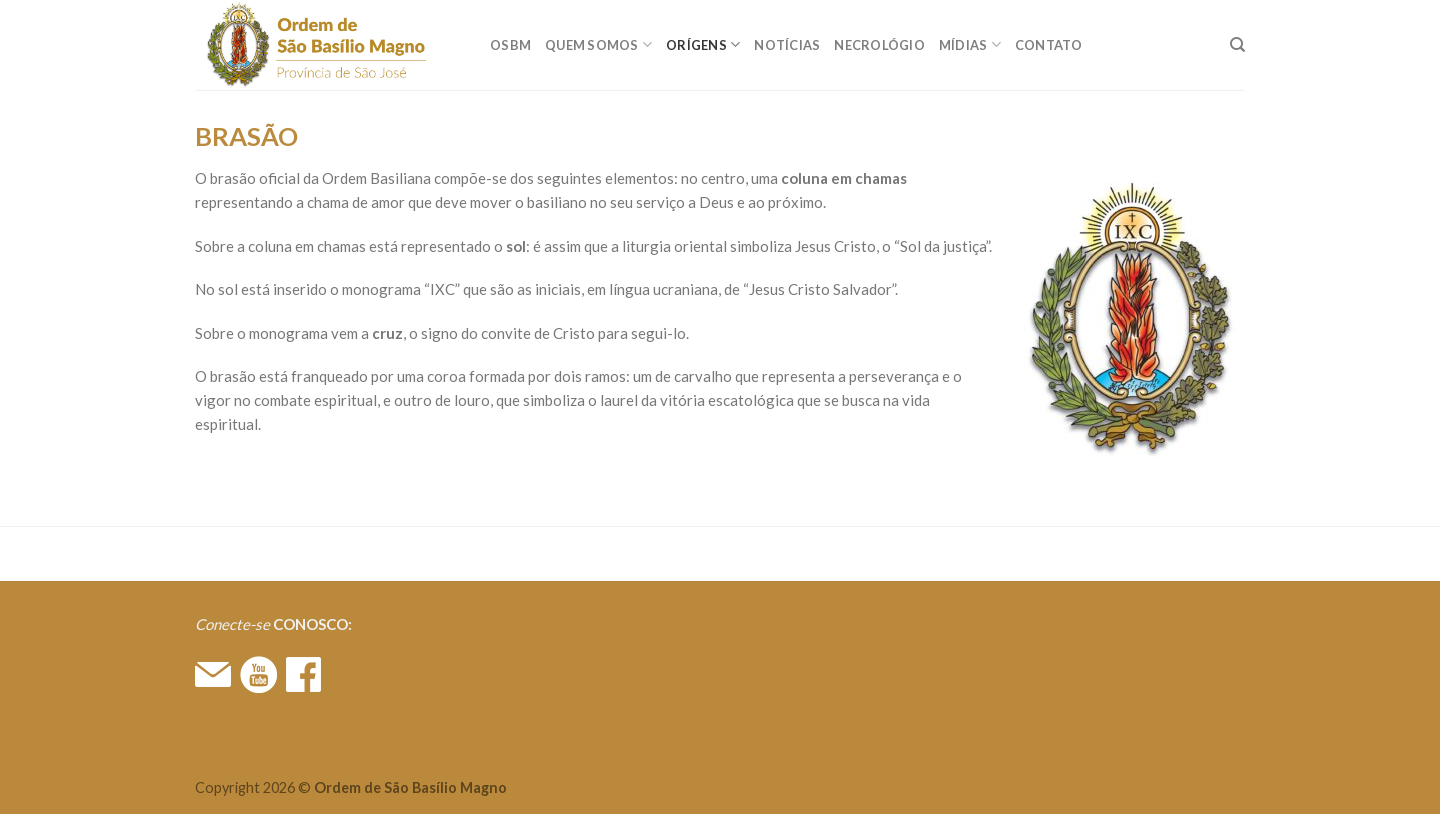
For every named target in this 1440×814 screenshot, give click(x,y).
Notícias (787, 45)
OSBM (510, 45)
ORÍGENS (703, 44)
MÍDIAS (970, 44)
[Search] (1237, 45)
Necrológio (879, 45)
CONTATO (1049, 45)
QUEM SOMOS (598, 44)
